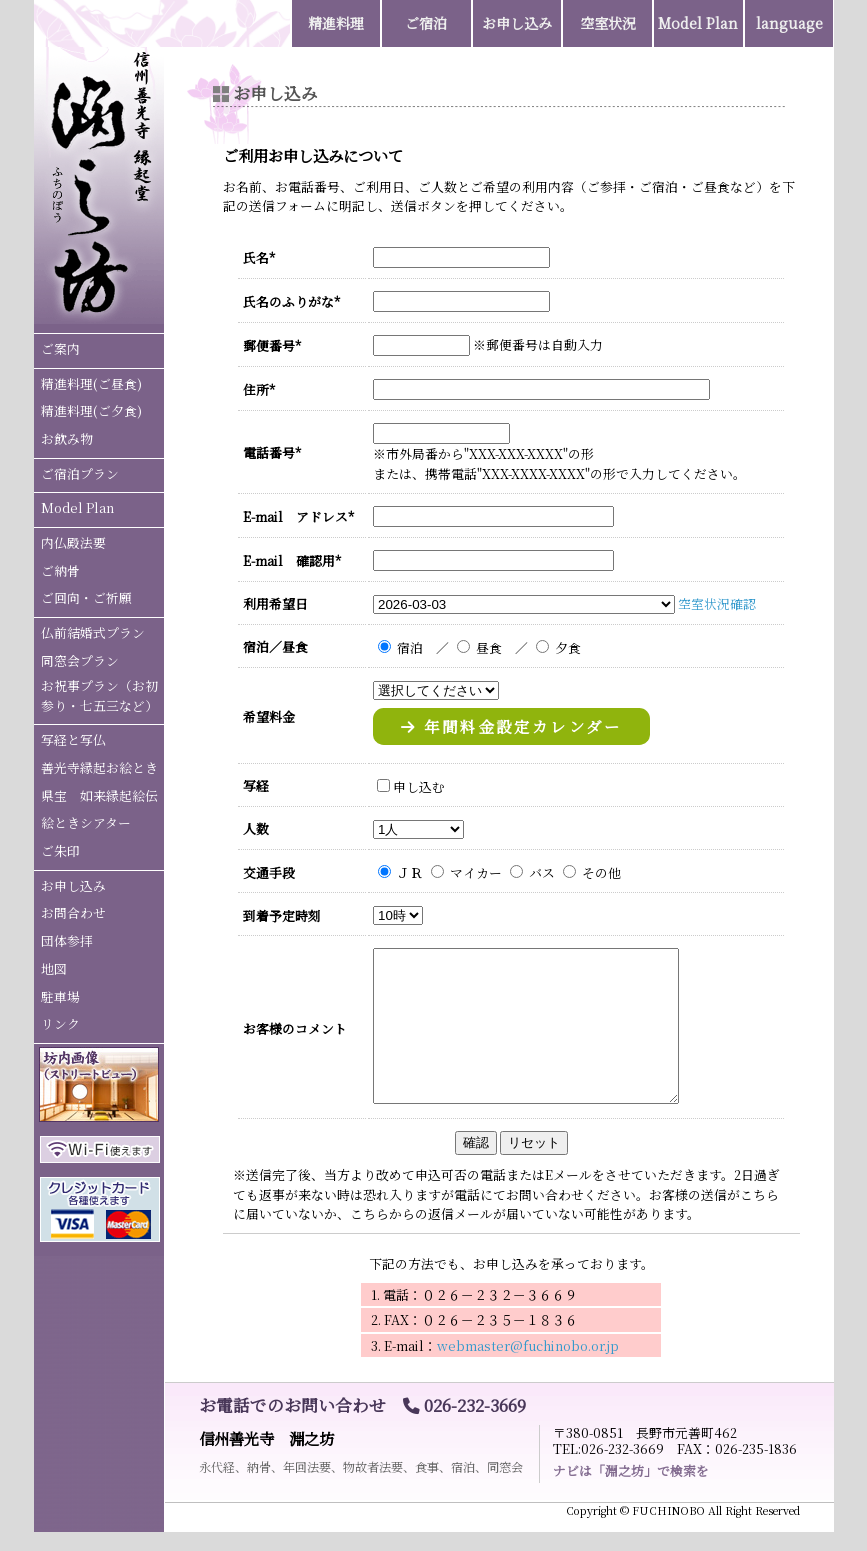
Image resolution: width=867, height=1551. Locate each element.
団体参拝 (67, 940)
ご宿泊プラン (80, 473)
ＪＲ (410, 872)
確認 (476, 1142)
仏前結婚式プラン (93, 632)
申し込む (419, 786)
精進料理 (336, 23)
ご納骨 (60, 570)
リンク (60, 1023)
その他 (601, 872)
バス (542, 872)
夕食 (568, 647)
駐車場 (60, 996)
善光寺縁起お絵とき (99, 767)
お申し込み (73, 885)
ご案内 (60, 348)
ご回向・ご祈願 (86, 597)
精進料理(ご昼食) (91, 383)
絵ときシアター (86, 822)
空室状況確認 (717, 603)
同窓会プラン (80, 660)
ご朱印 (60, 850)
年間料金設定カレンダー (511, 726)
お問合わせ (73, 912)
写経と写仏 (73, 739)
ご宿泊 (426, 23)
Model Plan (77, 507)
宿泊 (410, 647)
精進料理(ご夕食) (91, 410)
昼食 (489, 647)
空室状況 (608, 23)
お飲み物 (67, 438)
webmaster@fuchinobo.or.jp (528, 1345)
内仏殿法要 (73, 542)
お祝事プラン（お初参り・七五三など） (99, 695)
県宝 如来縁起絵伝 (99, 795)
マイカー (476, 872)
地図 (54, 968)
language (789, 23)
